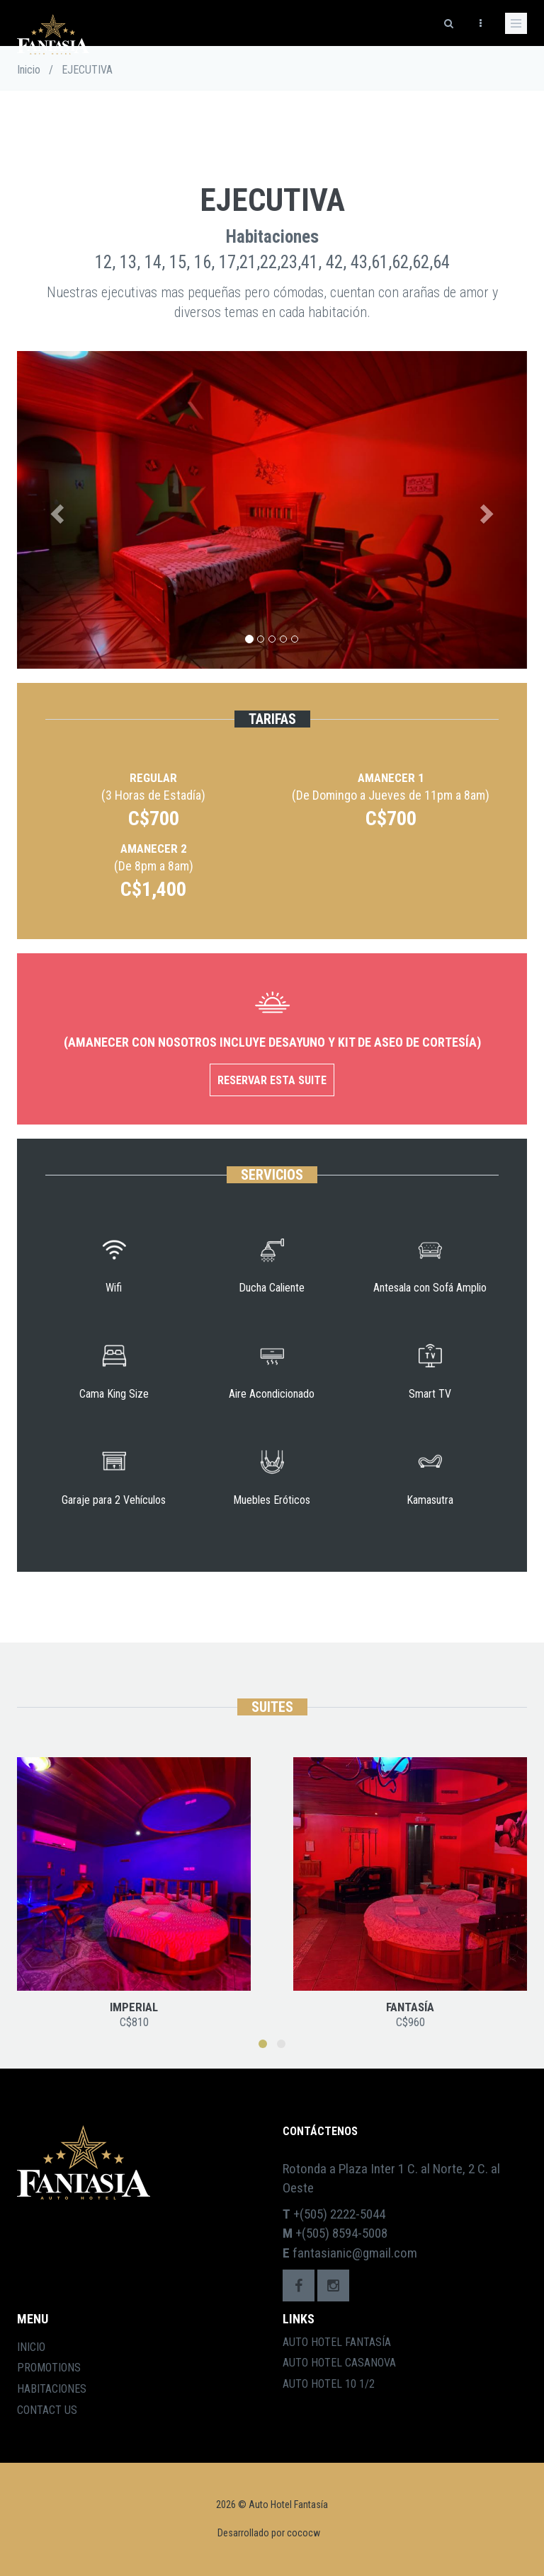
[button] (55, 510)
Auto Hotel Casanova (339, 2362)
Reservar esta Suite (272, 1080)
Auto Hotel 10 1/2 (329, 2384)
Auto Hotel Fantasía (337, 2342)
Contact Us (47, 2410)
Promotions (49, 2367)
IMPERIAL (134, 2007)
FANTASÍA (410, 2007)
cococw (303, 2532)
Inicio (28, 69)
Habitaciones (51, 2389)
